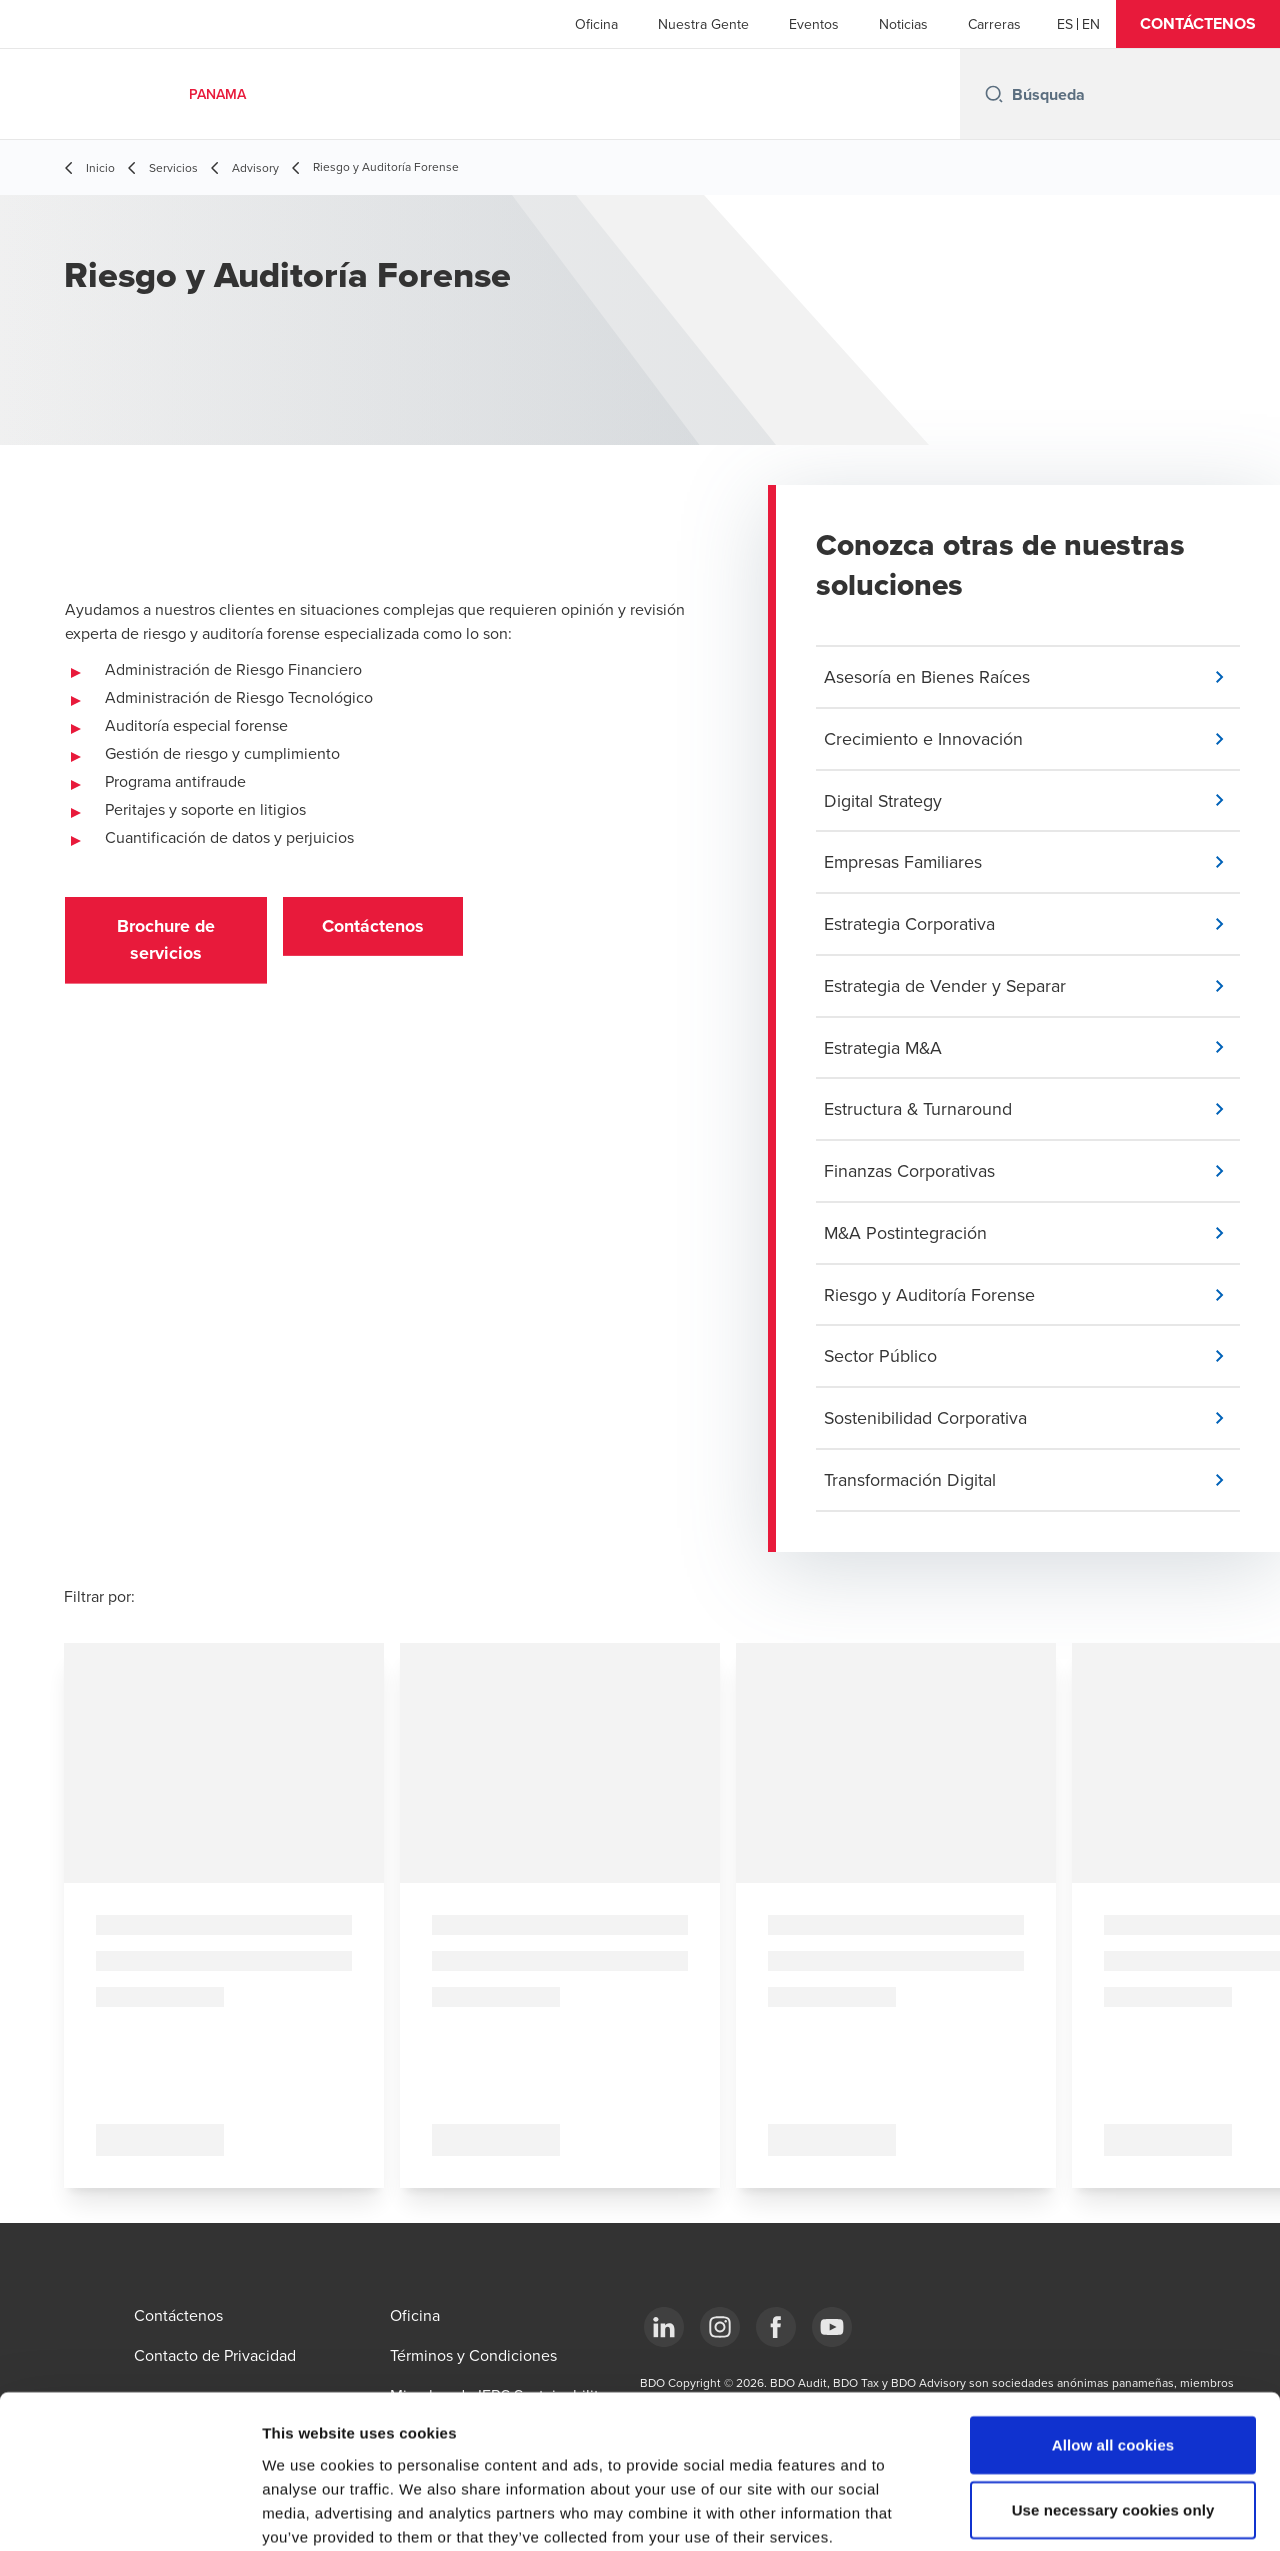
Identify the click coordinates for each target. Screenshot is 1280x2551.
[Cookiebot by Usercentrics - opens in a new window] (129, 2512)
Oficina (596, 24)
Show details (1049, 2511)
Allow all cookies (1113, 2338)
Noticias (903, 24)
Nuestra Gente (703, 24)
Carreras (994, 24)
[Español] (1065, 24)
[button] (1198, 24)
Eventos (814, 24)
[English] (1091, 24)
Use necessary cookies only (1113, 2404)
